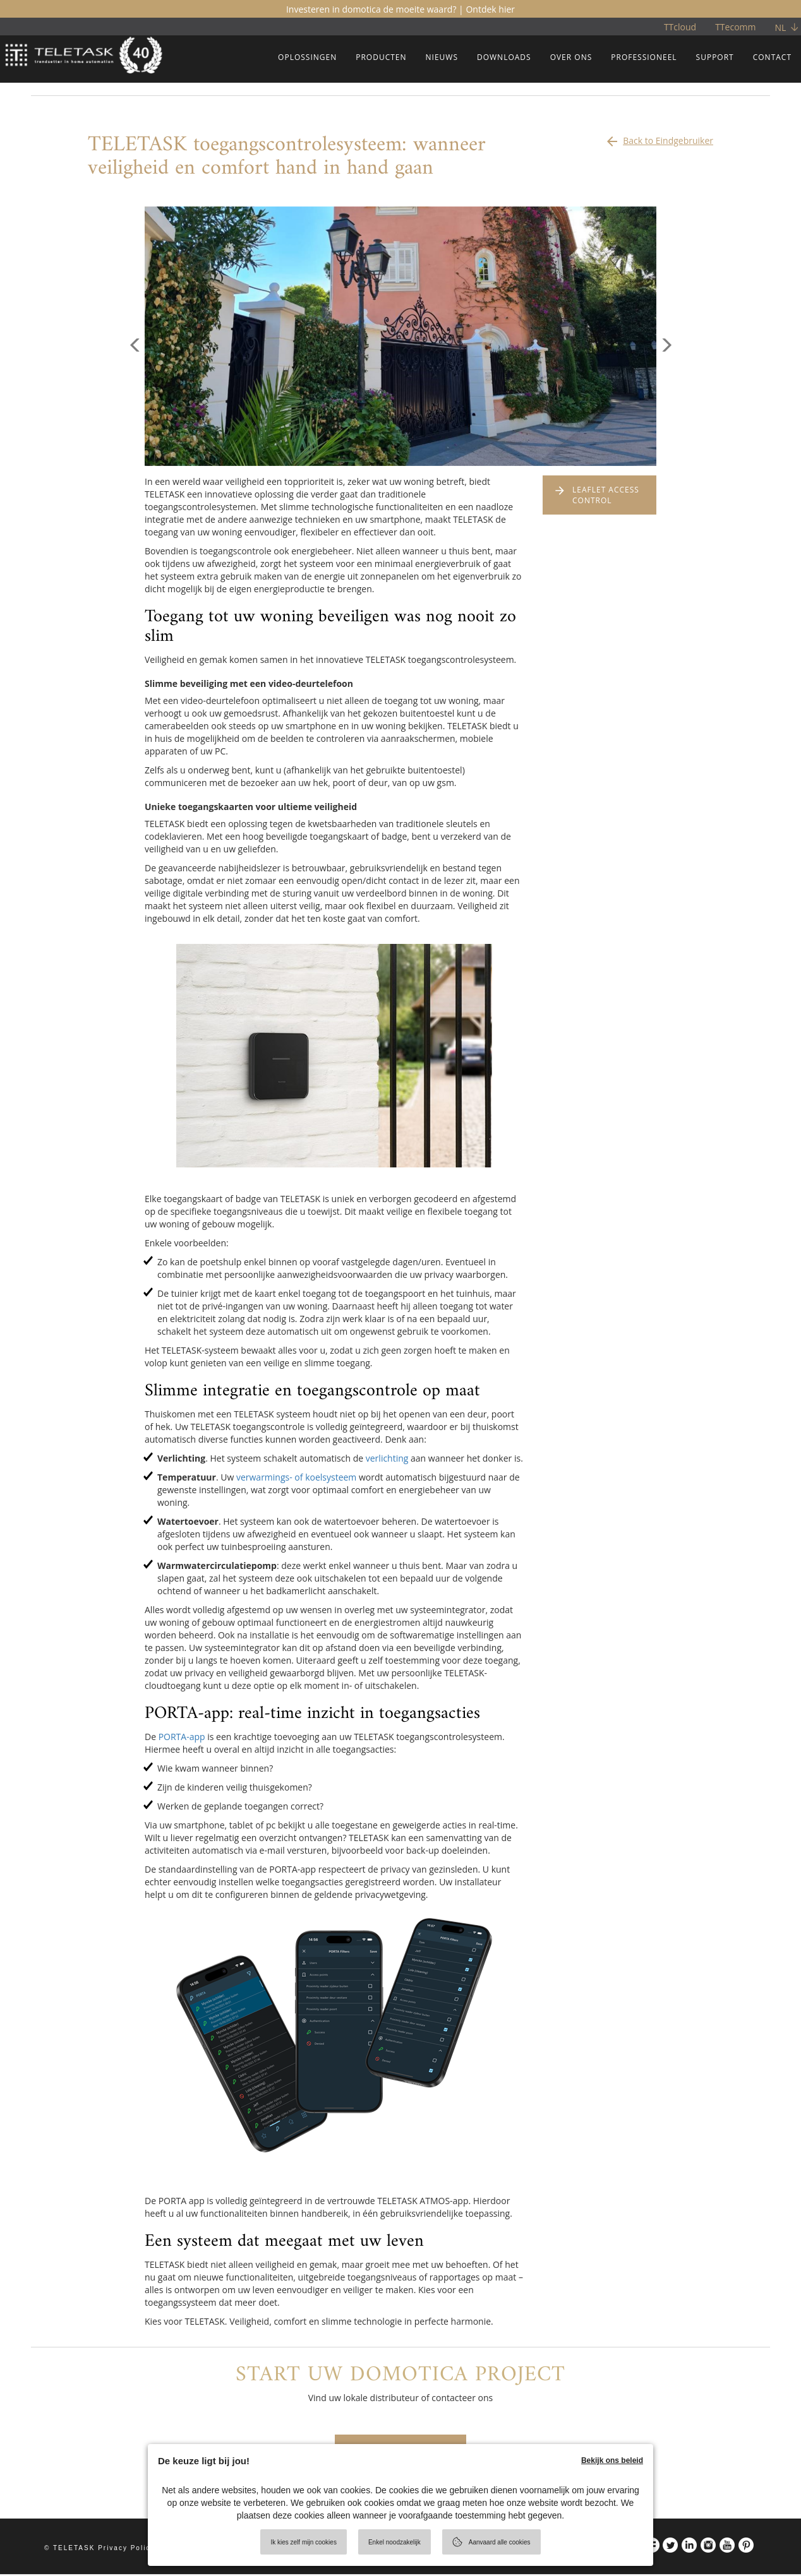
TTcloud (680, 27)
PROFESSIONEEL (644, 57)
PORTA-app (182, 1737)
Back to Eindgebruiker (659, 137)
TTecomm (735, 27)
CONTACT (772, 57)
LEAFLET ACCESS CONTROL (605, 495)
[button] (135, 401)
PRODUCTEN (381, 57)
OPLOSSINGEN (307, 57)
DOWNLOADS (504, 57)
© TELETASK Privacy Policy (99, 2549)
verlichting (387, 1458)
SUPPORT (715, 57)
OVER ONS (571, 57)
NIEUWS (442, 57)
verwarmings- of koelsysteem (296, 1477)
